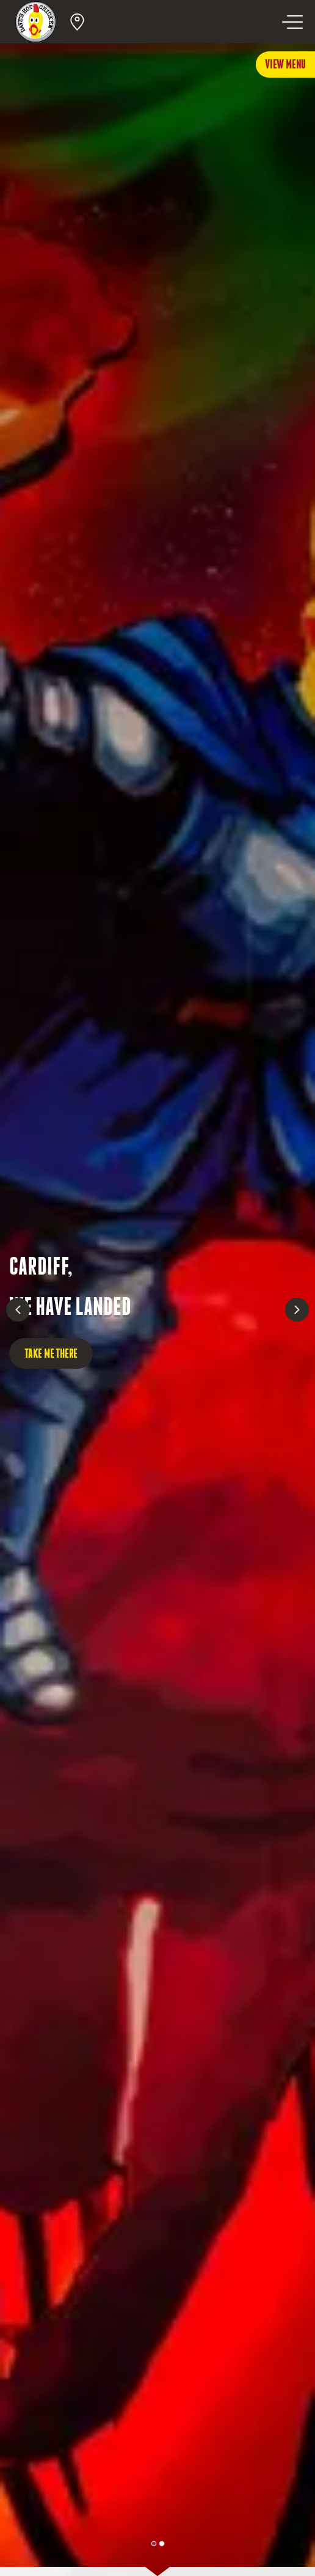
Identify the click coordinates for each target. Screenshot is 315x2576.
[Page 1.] (162, 2544)
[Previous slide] (18, 1310)
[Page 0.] (154, 2544)
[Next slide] (297, 1310)
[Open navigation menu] (292, 22)
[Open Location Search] (77, 22)
